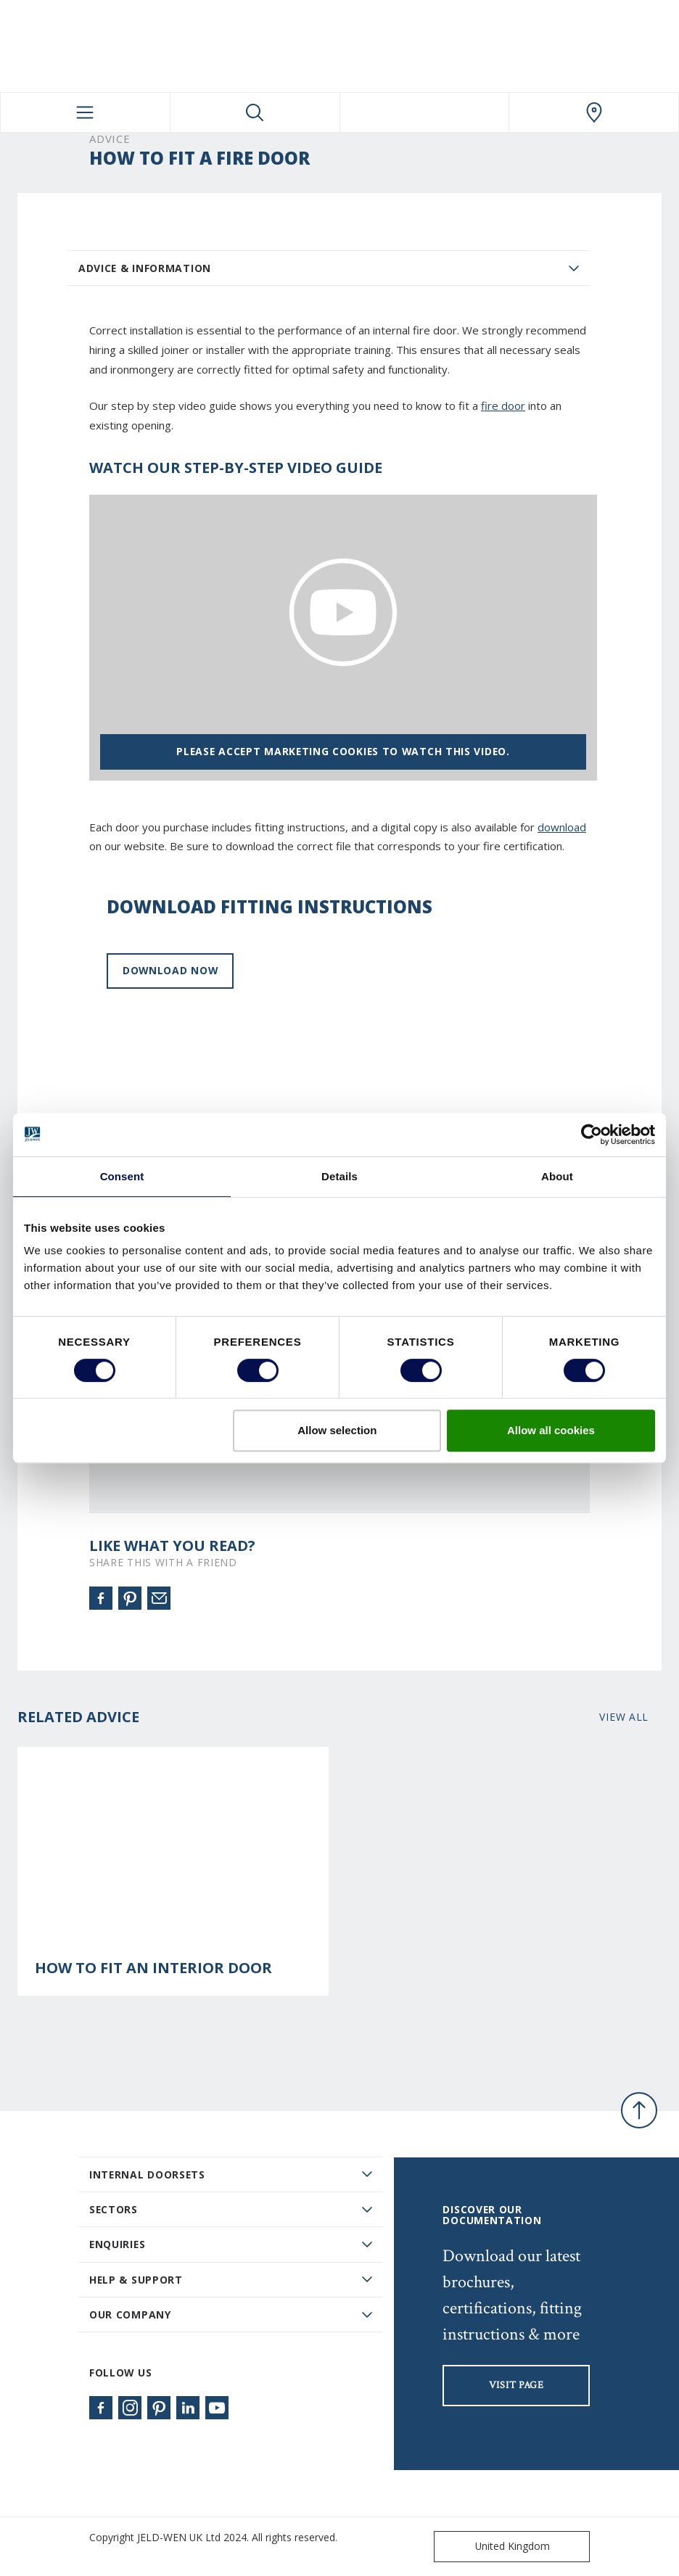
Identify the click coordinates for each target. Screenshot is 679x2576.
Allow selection (336, 1430)
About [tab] (557, 1176)
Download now (170, 970)
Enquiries (117, 2244)
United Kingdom (495, 2547)
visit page (516, 2385)
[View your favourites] (425, 112)
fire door (503, 405)
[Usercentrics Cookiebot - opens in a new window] (591, 1134)
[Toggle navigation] (85, 112)
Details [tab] (339, 1176)
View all (624, 1717)
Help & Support (136, 2280)
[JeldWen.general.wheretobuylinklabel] (594, 112)
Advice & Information (144, 268)
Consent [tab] (122, 1176)
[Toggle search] (255, 112)
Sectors (113, 2209)
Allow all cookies (551, 1430)
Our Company (130, 2314)
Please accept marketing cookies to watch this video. (342, 751)
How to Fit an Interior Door (153, 1968)
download (562, 827)
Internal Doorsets (147, 2174)
